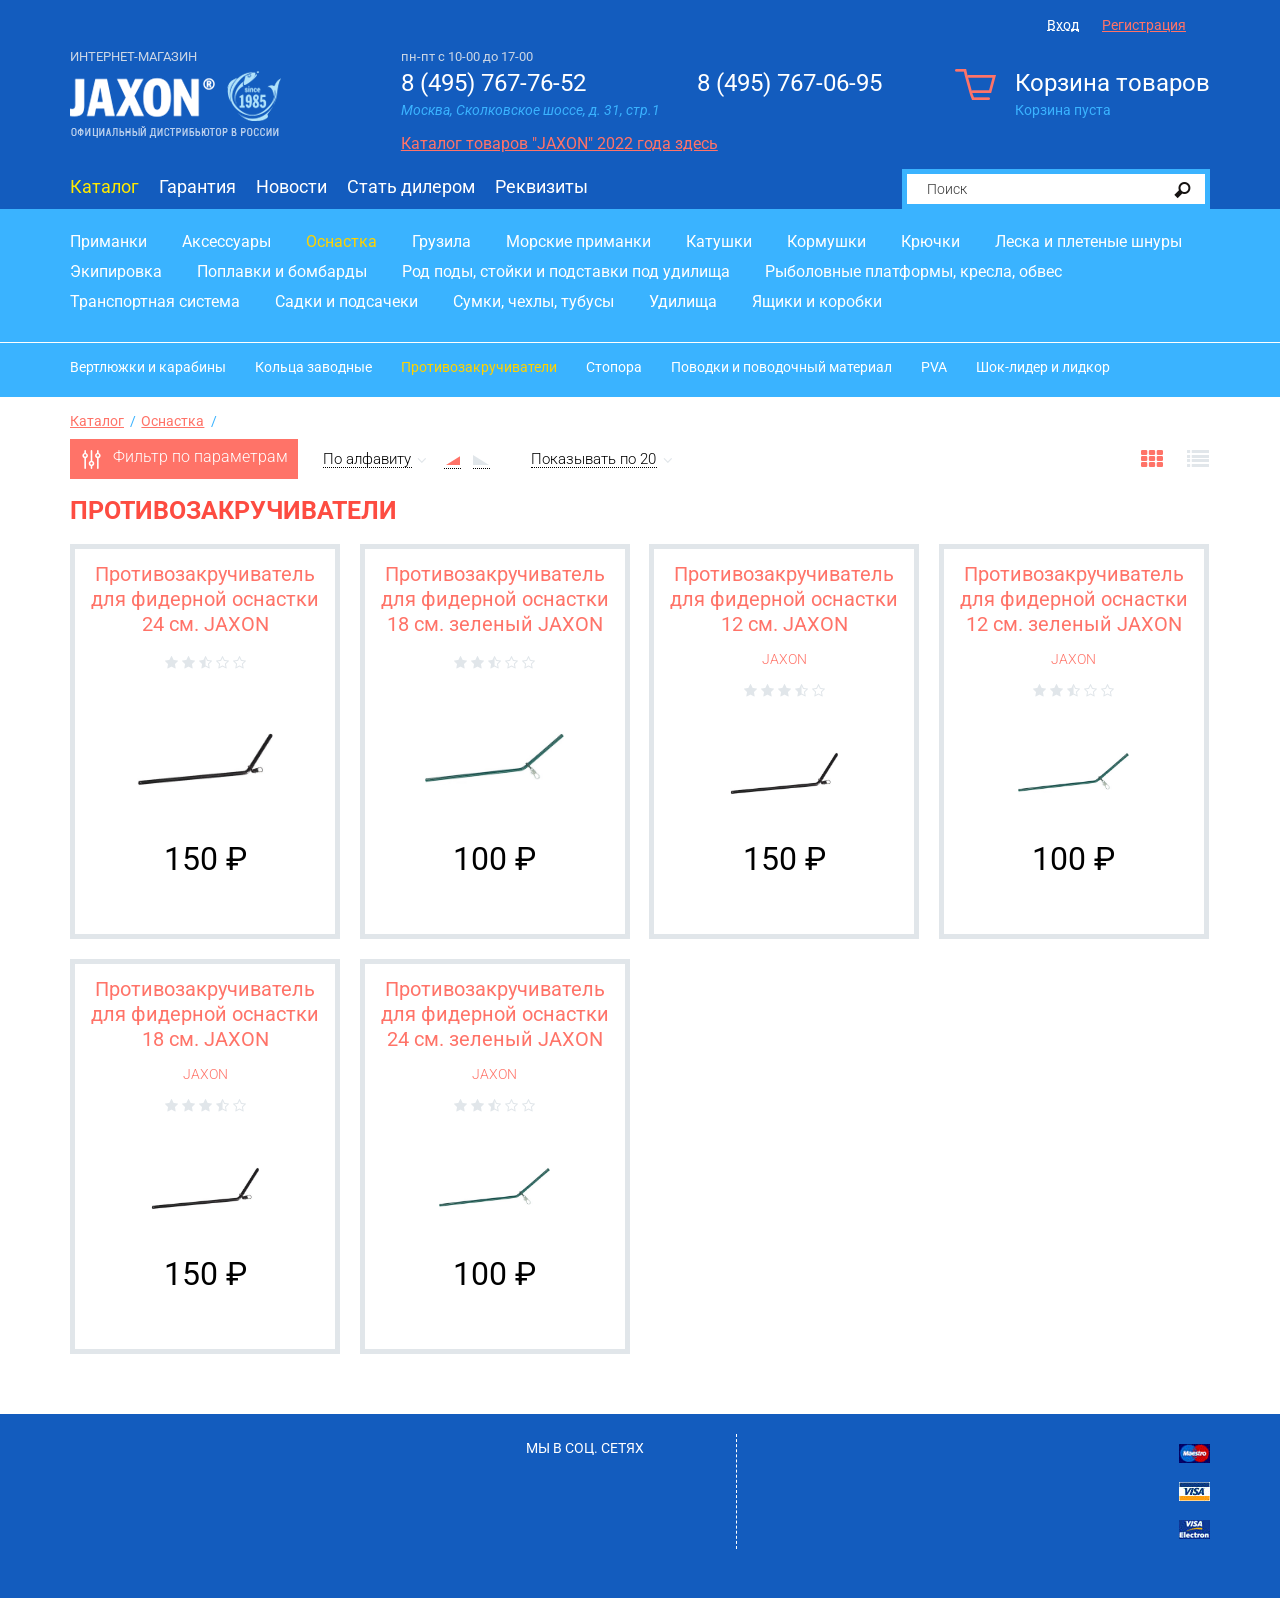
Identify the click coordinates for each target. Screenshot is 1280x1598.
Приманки (108, 241)
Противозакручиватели (479, 367)
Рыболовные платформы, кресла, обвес (913, 271)
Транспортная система (155, 301)
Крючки (930, 241)
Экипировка (116, 271)
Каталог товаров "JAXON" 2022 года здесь (559, 143)
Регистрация (1144, 25)
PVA (934, 367)
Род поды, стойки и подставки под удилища (566, 271)
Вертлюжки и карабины (148, 367)
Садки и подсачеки (346, 301)
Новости (291, 186)
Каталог (104, 186)
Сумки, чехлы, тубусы (533, 301)
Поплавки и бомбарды (282, 271)
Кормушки (826, 241)
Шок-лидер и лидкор (1043, 367)
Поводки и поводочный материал (781, 367)
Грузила (441, 241)
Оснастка (341, 241)
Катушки (719, 241)
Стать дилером (411, 186)
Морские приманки (578, 241)
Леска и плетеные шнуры (1088, 241)
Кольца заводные (313, 367)
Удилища (683, 301)
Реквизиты (541, 186)
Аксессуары (226, 241)
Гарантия (197, 186)
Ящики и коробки (817, 301)
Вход (1063, 25)
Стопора (614, 367)
